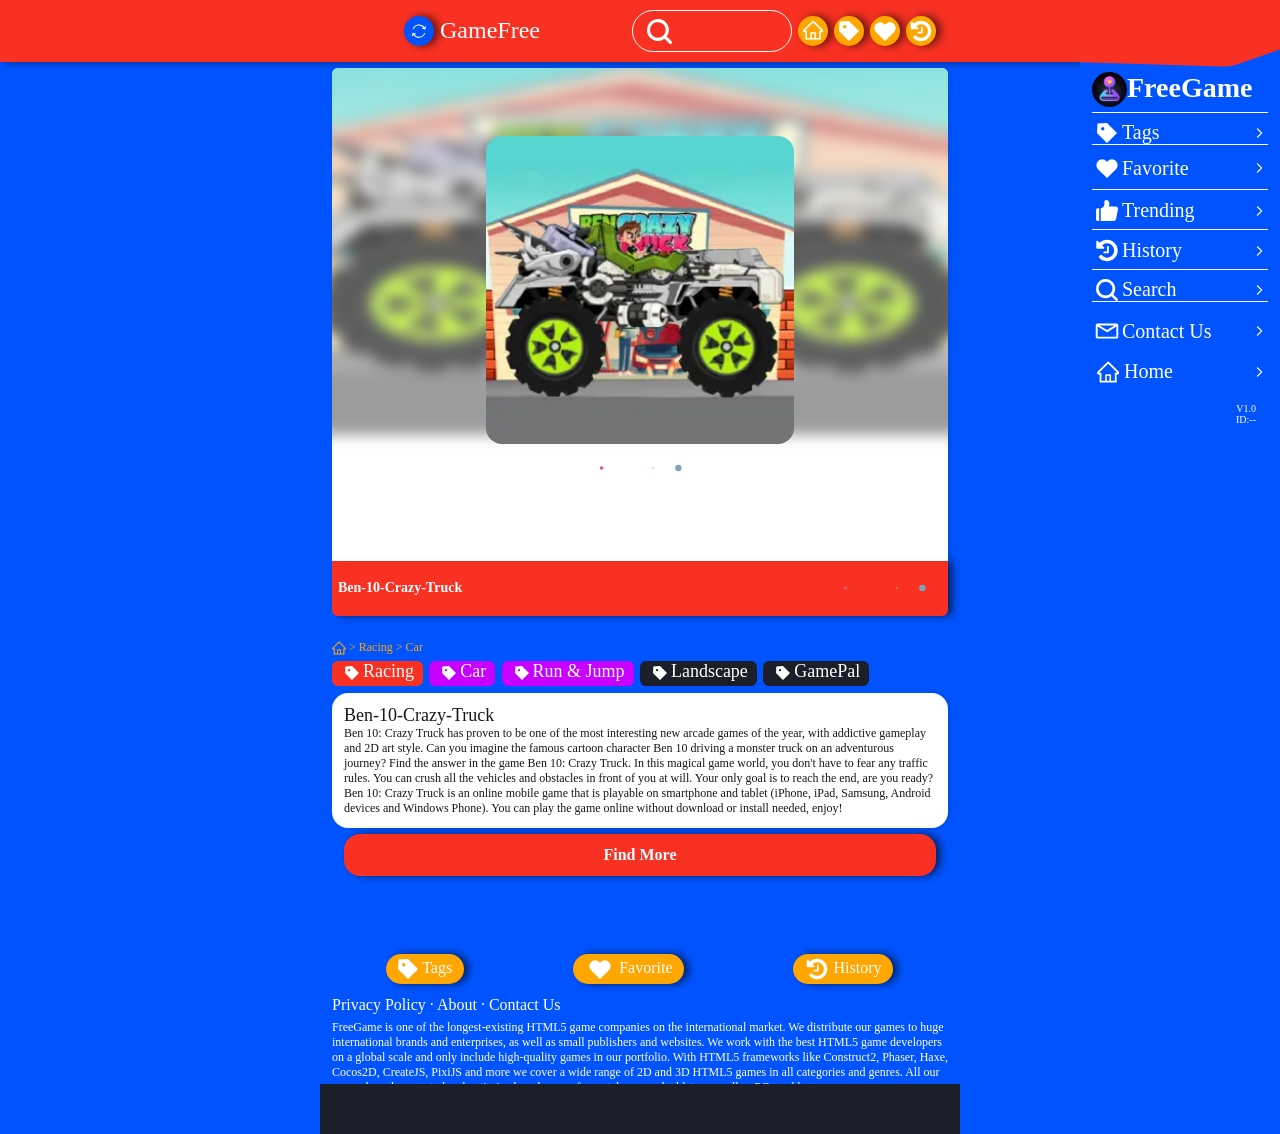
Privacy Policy (379, 1004)
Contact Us (525, 1004)
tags (425, 969)
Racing (376, 647)
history (843, 969)
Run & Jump (568, 671)
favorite (628, 969)
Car (414, 647)
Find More (639, 854)
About (457, 1004)
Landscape (698, 671)
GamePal (816, 671)
